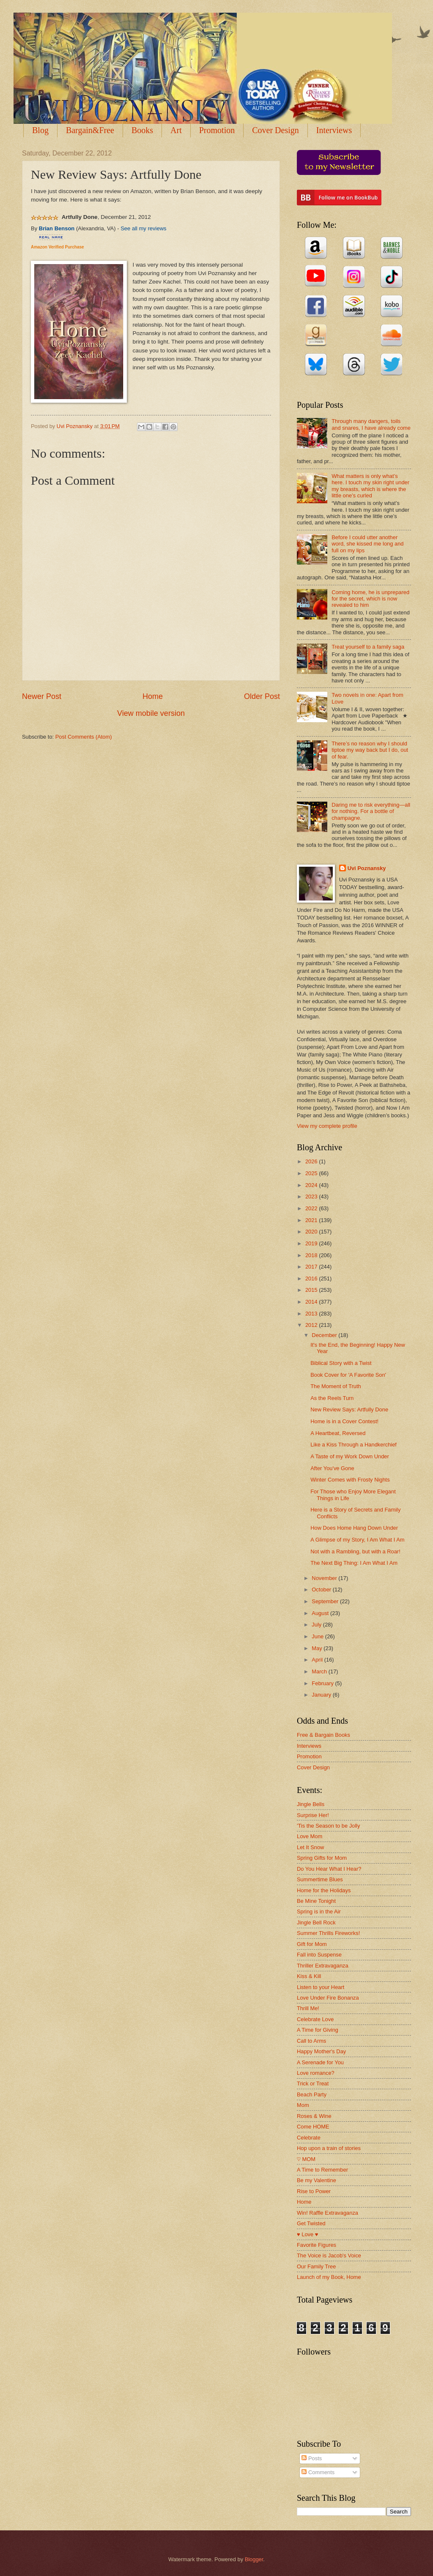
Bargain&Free (90, 130)
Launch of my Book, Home (329, 2277)
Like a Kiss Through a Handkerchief (353, 1444)
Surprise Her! (313, 1815)
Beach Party (311, 2094)
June (318, 1636)
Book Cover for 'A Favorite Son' (348, 1375)
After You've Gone (332, 1468)
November (325, 1578)
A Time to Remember (322, 2170)
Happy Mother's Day (321, 2051)
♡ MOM (306, 2159)
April (318, 1659)
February (323, 1683)
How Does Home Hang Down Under (354, 1528)
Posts (311, 2458)
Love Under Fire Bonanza (328, 1998)
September (326, 1601)
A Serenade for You (320, 2062)
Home (153, 696)
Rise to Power (314, 2191)
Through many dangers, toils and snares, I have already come (371, 424)
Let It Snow (310, 1847)
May (317, 1648)
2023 (312, 1196)
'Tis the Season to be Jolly (328, 1826)
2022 (312, 1208)
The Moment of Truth (335, 1386)
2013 (312, 1313)
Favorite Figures (316, 2245)
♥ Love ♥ (307, 2234)
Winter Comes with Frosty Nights (349, 1479)
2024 (312, 1185)
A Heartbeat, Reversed (337, 1433)
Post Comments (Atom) (83, 737)
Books (142, 130)
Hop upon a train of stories (329, 2148)
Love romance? (315, 2073)
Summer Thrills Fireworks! (328, 1933)
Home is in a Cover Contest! (344, 1421)
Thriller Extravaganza (322, 1965)
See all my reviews (143, 228)
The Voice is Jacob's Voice (329, 2255)
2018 (312, 1255)
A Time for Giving (317, 2030)
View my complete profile (327, 1126)
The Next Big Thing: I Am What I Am (353, 1563)
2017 (312, 1266)
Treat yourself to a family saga (368, 647)
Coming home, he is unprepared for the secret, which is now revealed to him (370, 599)
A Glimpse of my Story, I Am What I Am (357, 1539)
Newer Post (41, 696)
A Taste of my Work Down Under (349, 1456)
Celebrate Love (315, 2019)
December (325, 1335)
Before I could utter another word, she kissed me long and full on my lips (367, 544)
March (320, 1671)
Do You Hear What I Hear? (329, 1869)
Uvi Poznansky (367, 868)
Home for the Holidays (324, 1890)
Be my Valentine (316, 2180)
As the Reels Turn (332, 1398)
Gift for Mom (312, 1944)
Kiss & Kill (309, 1976)
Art (176, 130)
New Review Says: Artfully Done (349, 1409)
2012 (312, 1325)
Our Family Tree (316, 2266)
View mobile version (151, 713)
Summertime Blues (320, 1879)
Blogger (254, 2559)
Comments (317, 2472)
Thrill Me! (308, 2008)
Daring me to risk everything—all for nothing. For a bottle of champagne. (371, 811)
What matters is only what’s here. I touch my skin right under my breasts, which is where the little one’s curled (370, 486)
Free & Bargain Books (323, 1735)
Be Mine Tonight (316, 1901)
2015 (312, 1290)
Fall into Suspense (319, 1954)
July (317, 1624)
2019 (312, 1243)
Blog (40, 130)
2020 (312, 1231)
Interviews (309, 1746)
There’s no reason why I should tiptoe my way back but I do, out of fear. (370, 750)
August (321, 1613)
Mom (303, 2105)
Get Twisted (311, 2223)
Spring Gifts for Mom (322, 1858)
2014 (312, 1302)
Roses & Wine (314, 2116)
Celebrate (309, 2137)
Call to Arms (311, 2041)
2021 (312, 1220)
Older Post (262, 696)
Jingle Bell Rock (316, 1922)
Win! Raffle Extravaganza (327, 2213)
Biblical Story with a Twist (340, 1363)
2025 (312, 1173)
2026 (312, 1161)
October (322, 1589)
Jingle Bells (310, 1804)
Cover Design (275, 130)
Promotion (217, 130)
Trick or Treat (313, 2083)
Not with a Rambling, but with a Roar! (355, 1551)
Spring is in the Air (319, 1911)
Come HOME (313, 2126)
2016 (312, 1278)
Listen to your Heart (320, 1987)
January (322, 1695)
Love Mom (309, 1836)
